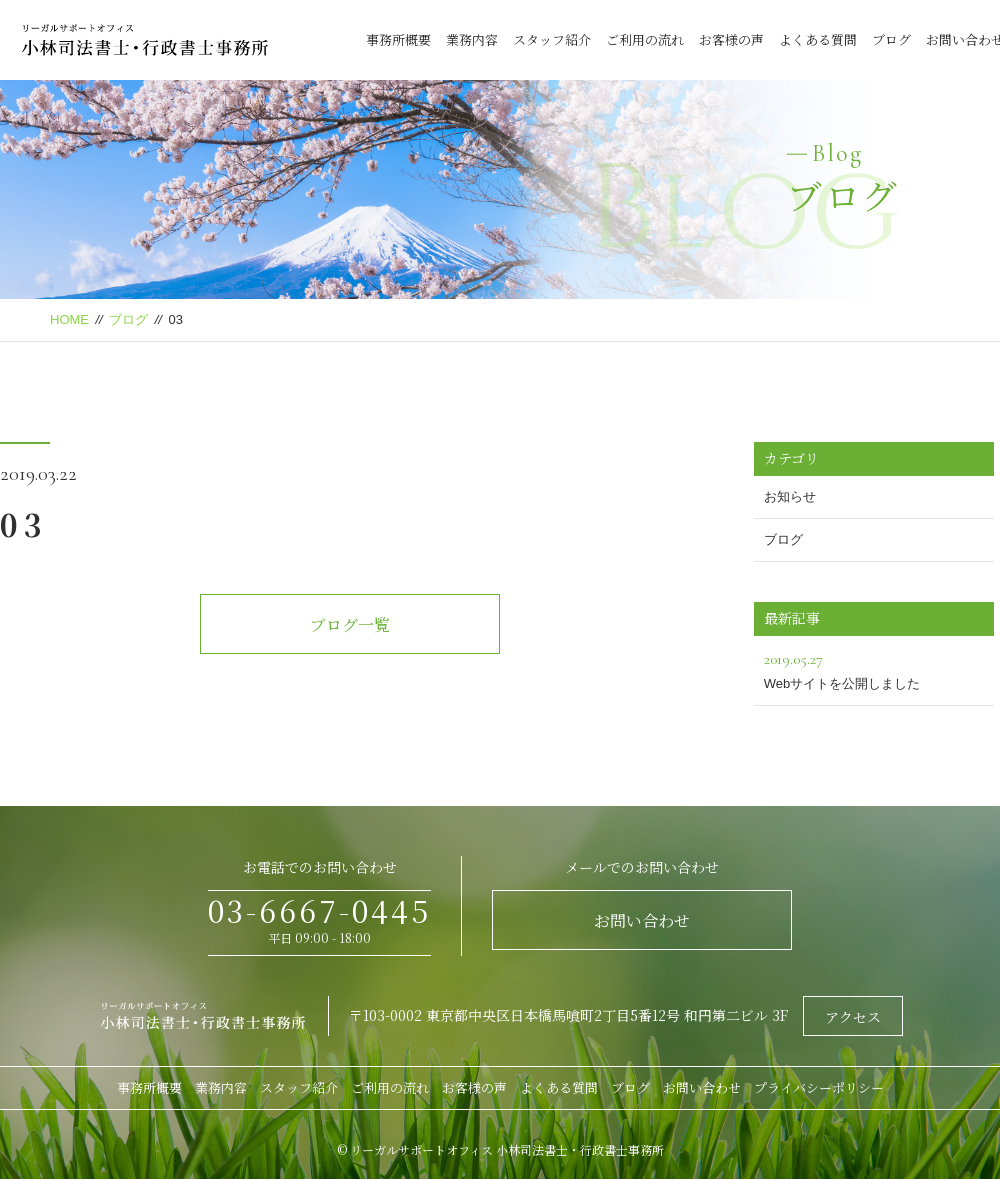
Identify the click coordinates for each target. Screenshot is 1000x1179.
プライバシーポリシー (819, 1087)
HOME (69, 319)
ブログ (891, 39)
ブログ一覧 (350, 624)
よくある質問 (818, 39)
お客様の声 (731, 39)
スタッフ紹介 (552, 39)
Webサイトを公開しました (874, 668)
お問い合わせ (642, 920)
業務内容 (472, 39)
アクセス (853, 1017)
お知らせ (790, 496)
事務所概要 (398, 39)
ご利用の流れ (645, 39)
